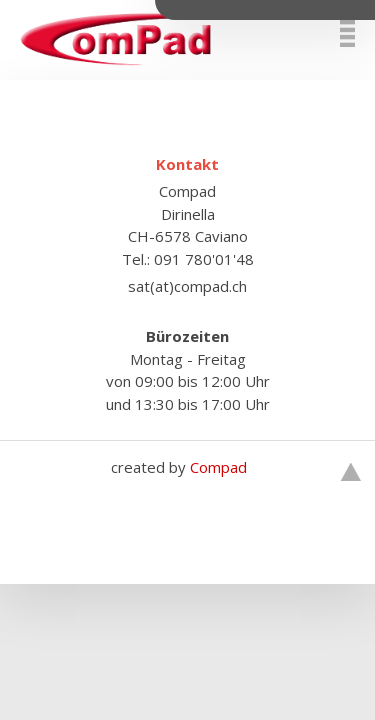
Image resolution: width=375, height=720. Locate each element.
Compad (218, 467)
